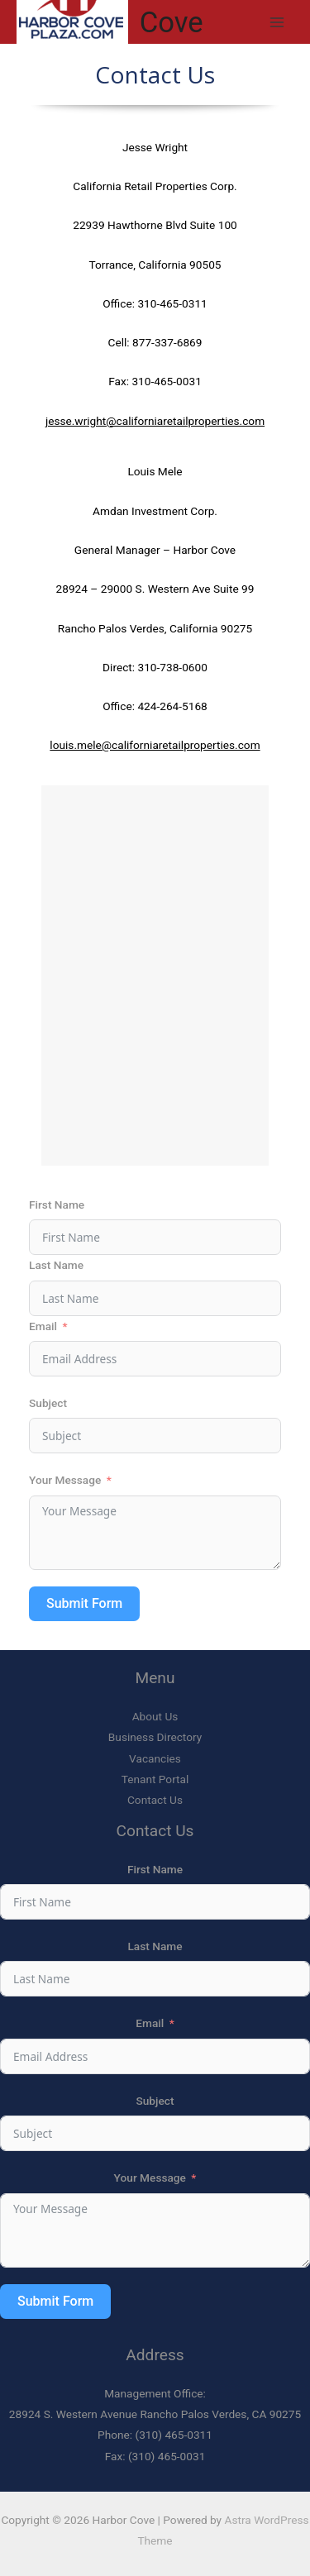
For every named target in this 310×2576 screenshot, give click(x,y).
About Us (155, 1716)
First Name (56, 1204)
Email (43, 1326)
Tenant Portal (155, 1779)
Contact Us (155, 1799)
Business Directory (155, 1737)
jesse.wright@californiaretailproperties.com (155, 420)
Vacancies (155, 1758)
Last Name (56, 1264)
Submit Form (84, 1603)
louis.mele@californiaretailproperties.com (155, 744)
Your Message (65, 1479)
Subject (48, 1403)
